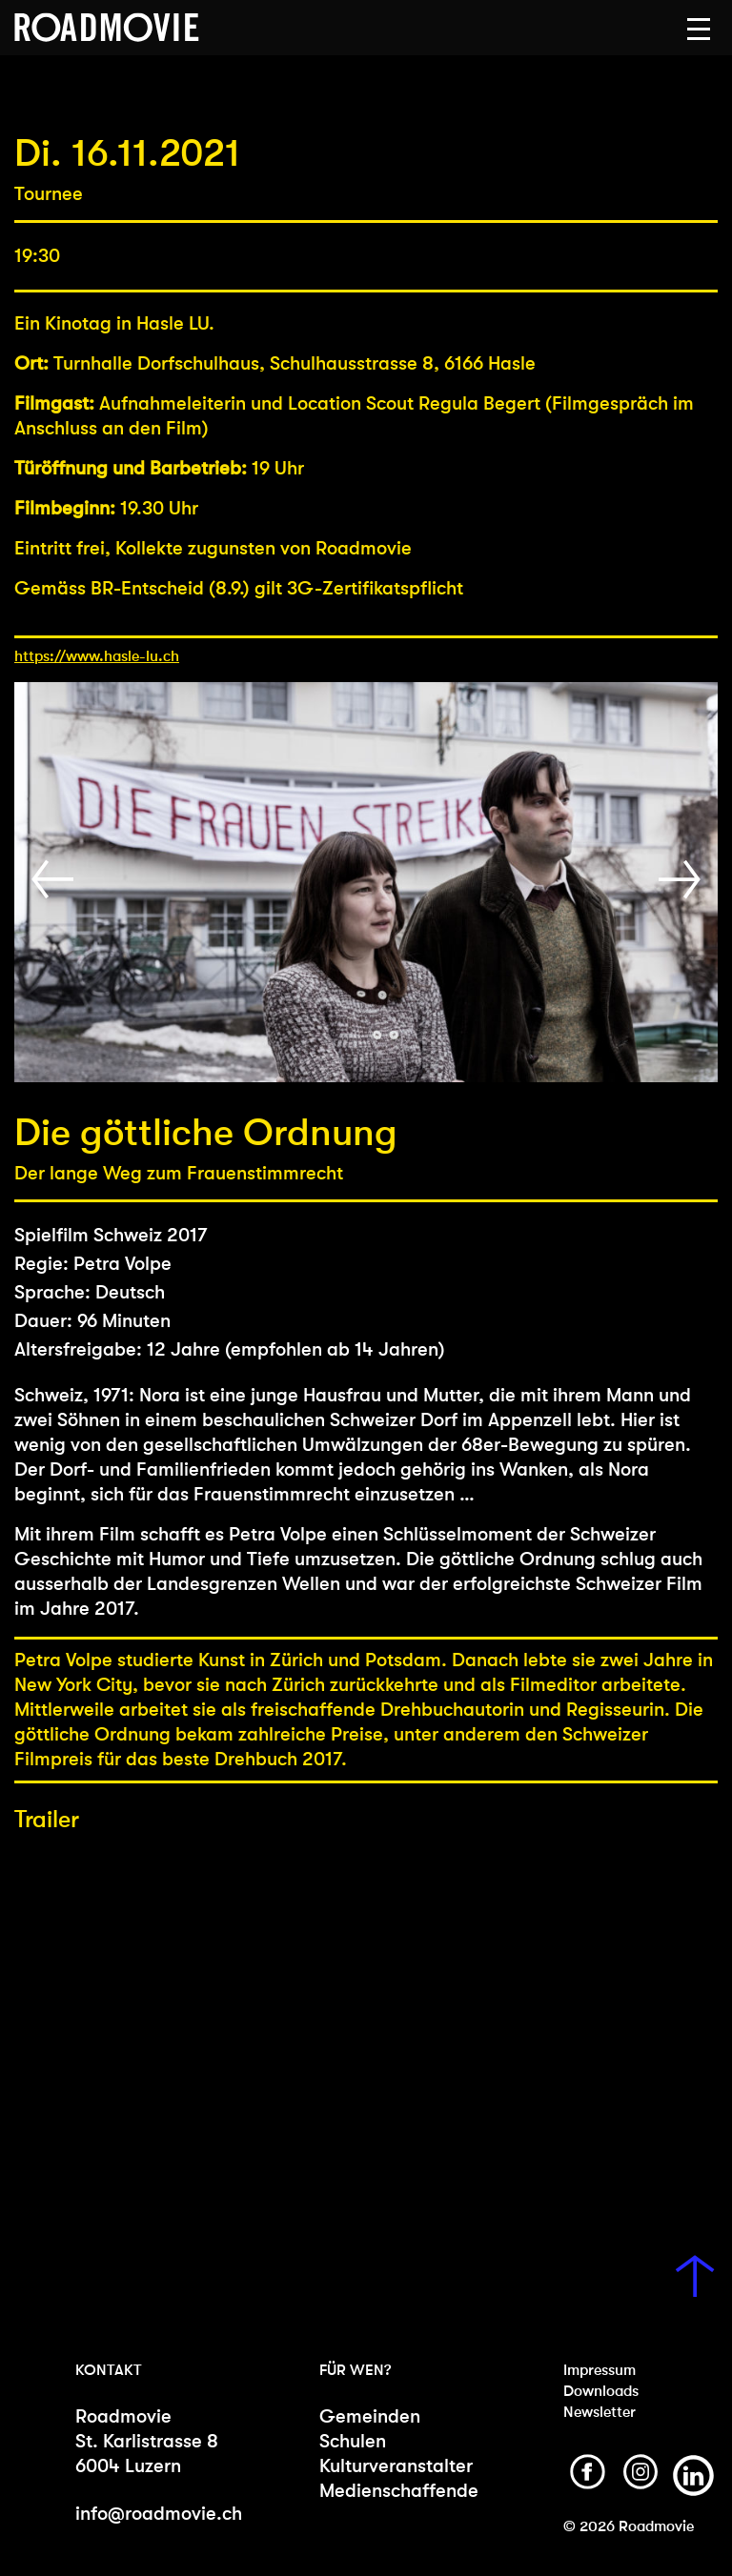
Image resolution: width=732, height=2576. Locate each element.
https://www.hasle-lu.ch (96, 656)
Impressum (599, 2370)
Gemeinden (369, 2416)
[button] (698, 29)
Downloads (601, 2391)
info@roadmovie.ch (158, 2514)
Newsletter (599, 2412)
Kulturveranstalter (396, 2466)
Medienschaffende (396, 2491)
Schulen (352, 2441)
